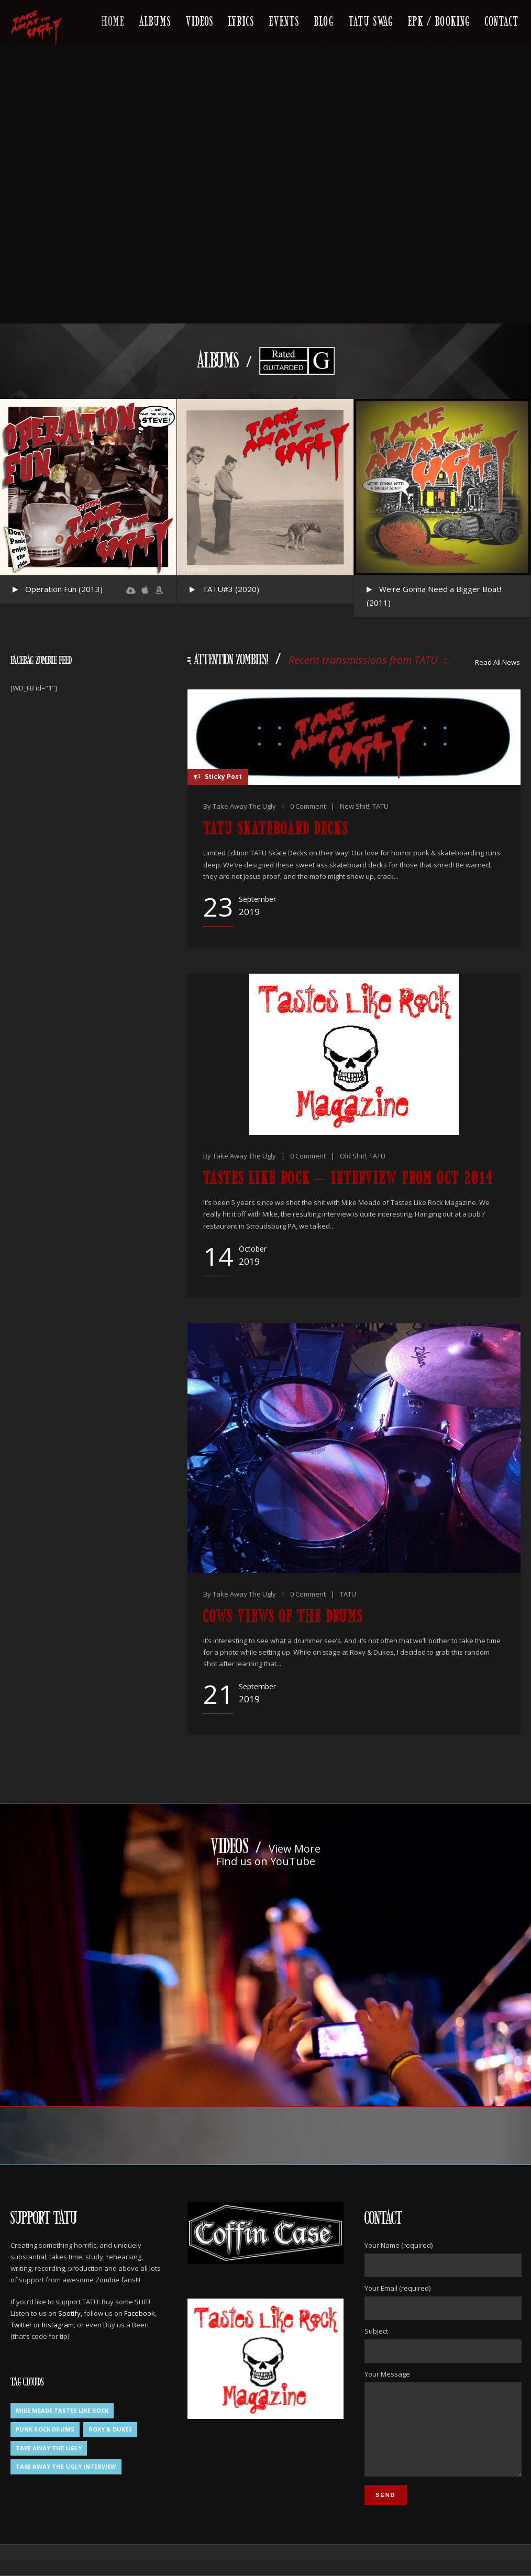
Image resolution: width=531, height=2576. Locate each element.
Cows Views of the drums (283, 1614)
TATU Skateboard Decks (275, 827)
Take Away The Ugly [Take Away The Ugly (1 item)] (49, 2448)
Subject (442, 2344)
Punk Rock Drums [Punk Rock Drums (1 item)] (45, 2429)
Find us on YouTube (265, 1861)
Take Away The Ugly (244, 806)
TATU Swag (371, 20)
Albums (155, 20)
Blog (324, 20)
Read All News (497, 662)
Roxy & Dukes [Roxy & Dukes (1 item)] (110, 2429)
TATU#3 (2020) (230, 589)
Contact (502, 20)
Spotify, (70, 2313)
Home (113, 20)
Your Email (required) (442, 2301)
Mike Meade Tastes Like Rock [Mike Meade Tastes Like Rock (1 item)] (62, 2410)
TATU (380, 806)
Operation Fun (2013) (64, 589)
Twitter (21, 2324)
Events (284, 20)
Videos (200, 20)
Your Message (442, 2432)
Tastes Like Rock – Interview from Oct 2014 (348, 1176)
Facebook (139, 2313)
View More (294, 1849)
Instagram (58, 2324)
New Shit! (354, 806)
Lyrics (241, 20)
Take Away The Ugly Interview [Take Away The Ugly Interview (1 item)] (66, 2466)
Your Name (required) (442, 2258)
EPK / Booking (439, 20)
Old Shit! (353, 1156)
